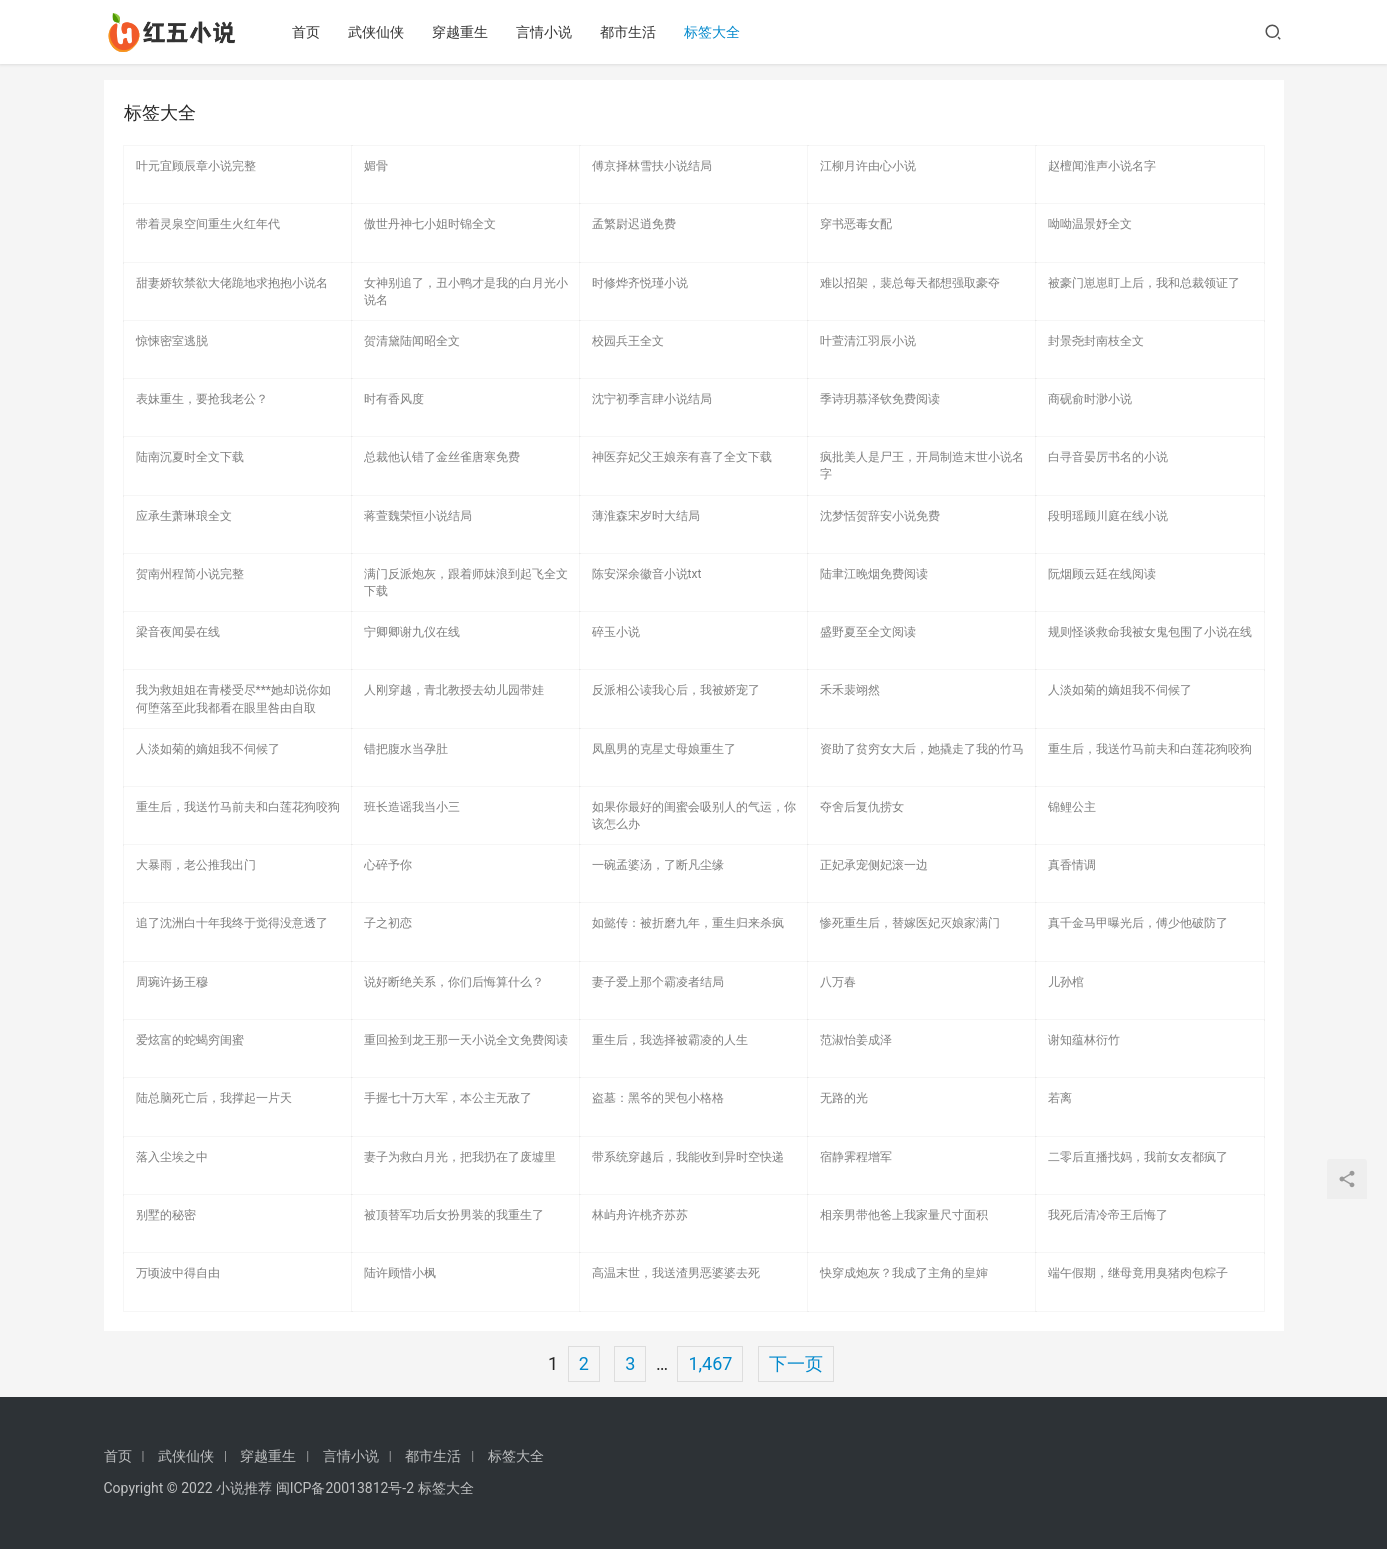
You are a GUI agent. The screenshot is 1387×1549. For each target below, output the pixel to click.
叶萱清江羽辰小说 (868, 341)
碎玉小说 (616, 632)
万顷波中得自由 (178, 1273)
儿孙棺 (1066, 982)
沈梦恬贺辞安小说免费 (880, 516)
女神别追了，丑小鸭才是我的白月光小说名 (466, 291)
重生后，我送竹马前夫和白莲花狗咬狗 (1150, 749)
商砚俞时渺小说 (1090, 399)
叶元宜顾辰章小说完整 (196, 166)
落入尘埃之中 (172, 1157)
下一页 (796, 1363)
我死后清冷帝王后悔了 (1108, 1215)
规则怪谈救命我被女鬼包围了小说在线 (1150, 632)
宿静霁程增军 (856, 1157)
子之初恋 (388, 923)
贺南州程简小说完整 (190, 574)
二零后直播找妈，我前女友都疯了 (1138, 1157)
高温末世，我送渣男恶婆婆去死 (676, 1273)
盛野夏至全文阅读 (868, 632)
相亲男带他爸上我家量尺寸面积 (904, 1215)
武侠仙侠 (379, 32)
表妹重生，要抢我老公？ (202, 399)
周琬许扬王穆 (172, 982)
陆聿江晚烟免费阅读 (874, 574)
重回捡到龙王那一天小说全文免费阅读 (466, 1040)
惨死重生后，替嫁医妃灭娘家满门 (910, 923)
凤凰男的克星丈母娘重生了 (664, 749)
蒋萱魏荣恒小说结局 (418, 516)
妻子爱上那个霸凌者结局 (658, 982)
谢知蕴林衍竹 (1084, 1040)
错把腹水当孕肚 (406, 749)
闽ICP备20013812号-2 (345, 1488)
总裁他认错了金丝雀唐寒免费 (442, 457)
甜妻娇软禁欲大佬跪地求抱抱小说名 (232, 283)
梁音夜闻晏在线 (178, 632)
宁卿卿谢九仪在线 (412, 632)
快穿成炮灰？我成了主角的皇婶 (904, 1273)
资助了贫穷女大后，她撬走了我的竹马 (922, 749)
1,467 (710, 1363)
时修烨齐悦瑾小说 (640, 283)
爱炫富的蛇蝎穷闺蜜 (190, 1040)
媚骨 (376, 166)
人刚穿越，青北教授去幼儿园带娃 (454, 690)
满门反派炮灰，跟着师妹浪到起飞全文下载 (466, 582)
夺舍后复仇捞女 (862, 807)
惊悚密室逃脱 (172, 341)
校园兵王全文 (628, 341)
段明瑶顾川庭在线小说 (1108, 516)
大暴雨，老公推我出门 (196, 865)
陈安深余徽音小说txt (647, 574)
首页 (309, 32)
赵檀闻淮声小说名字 (1102, 166)
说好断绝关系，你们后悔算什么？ (454, 982)
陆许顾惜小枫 (400, 1273)
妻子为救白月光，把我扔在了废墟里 (460, 1157)
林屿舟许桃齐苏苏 (640, 1215)
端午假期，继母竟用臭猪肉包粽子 (1138, 1273)
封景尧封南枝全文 (1096, 341)
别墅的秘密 (166, 1215)
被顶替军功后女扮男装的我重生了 (454, 1215)
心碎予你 (388, 865)
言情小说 (547, 32)
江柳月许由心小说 (868, 166)
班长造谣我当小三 (412, 807)
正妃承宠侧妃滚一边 (874, 865)
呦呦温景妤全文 (1090, 224)
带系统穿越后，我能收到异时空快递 (688, 1157)
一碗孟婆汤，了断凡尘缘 (658, 865)
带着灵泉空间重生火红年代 (208, 224)
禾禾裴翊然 (850, 690)
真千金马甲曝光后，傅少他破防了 (1138, 923)
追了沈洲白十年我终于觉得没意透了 (232, 923)
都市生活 (631, 32)
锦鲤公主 (1072, 807)
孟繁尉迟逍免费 (634, 224)
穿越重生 (463, 32)
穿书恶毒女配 (856, 224)
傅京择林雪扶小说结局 (652, 166)
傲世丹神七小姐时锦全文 (430, 224)
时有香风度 (394, 399)
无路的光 (844, 1098)
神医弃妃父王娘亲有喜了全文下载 (682, 457)
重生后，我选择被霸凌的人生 (670, 1040)
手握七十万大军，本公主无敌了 (448, 1098)
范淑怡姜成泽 (856, 1040)
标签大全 (715, 32)
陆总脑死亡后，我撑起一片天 (214, 1098)
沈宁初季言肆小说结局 (652, 399)
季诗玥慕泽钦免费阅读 (880, 399)
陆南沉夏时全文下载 (190, 457)
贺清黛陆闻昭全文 (412, 341)
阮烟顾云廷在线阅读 (1102, 574)
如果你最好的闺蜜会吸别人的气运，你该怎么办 (694, 815)
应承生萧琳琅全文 (184, 516)
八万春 (838, 982)
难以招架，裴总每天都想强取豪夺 (910, 283)
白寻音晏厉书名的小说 (1108, 457)
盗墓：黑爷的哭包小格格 (658, 1098)
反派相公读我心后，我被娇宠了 (676, 690)
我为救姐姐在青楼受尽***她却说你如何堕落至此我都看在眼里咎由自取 (234, 698)
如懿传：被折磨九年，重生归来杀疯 (688, 923)
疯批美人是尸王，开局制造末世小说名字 (922, 465)
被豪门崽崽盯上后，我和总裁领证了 (1144, 283)
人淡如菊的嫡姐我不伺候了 (1120, 690)
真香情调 (1072, 865)
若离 (1060, 1098)
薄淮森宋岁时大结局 (646, 516)
